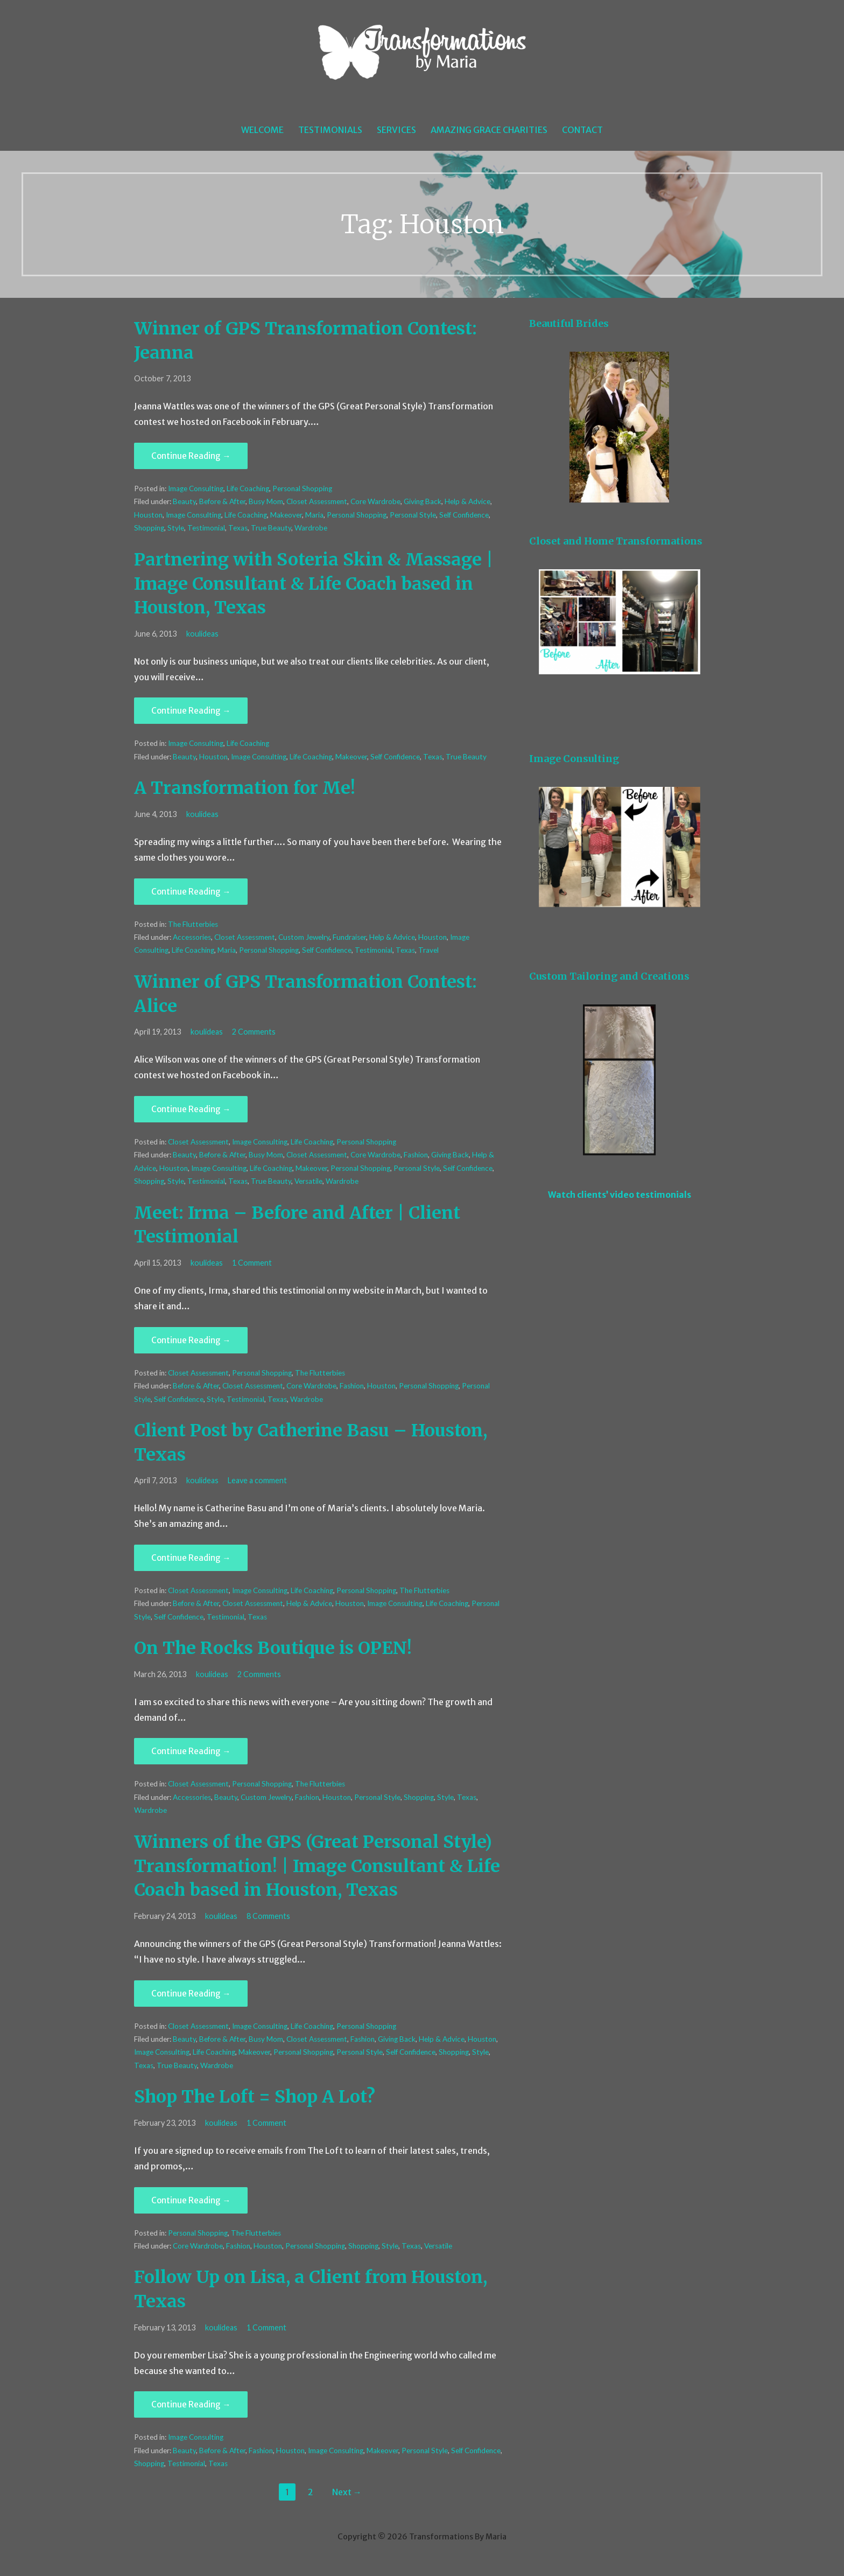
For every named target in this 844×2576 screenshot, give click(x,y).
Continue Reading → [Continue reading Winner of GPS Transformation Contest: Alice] (190, 1109)
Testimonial (206, 527)
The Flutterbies (193, 924)
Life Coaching (248, 488)
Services (396, 129)
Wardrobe (310, 527)
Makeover (286, 515)
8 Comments (268, 1916)
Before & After (222, 501)
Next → (347, 2492)
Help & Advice (467, 501)
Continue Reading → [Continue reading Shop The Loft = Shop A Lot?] (190, 2200)
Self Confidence (464, 515)
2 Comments (254, 1031)
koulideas (202, 633)
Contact (582, 129)
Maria (314, 515)
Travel (428, 950)
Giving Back (422, 501)
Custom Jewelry (303, 937)
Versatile (308, 1181)
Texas (238, 527)
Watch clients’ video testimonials (619, 1194)
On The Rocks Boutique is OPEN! (273, 1648)
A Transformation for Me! (244, 788)
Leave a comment (257, 1480)
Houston (148, 515)
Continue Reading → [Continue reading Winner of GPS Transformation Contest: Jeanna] (190, 456)
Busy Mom (266, 501)
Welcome (262, 129)
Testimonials (330, 129)
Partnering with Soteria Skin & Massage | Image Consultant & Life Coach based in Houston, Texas (313, 584)
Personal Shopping (302, 488)
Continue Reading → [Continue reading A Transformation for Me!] (190, 891)
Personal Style (413, 515)
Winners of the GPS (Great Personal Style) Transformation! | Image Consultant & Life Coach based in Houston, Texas (317, 1866)
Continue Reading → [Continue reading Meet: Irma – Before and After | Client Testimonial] (190, 1340)
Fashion (416, 1154)
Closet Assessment (316, 501)
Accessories (192, 937)
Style (175, 527)
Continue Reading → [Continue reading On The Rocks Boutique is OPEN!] (190, 1751)
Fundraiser (349, 937)
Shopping (149, 527)
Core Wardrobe (375, 501)
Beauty (184, 501)
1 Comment (252, 1262)
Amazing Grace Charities (489, 129)
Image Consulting (195, 488)
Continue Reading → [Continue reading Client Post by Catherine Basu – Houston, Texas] (190, 1558)
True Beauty (271, 527)
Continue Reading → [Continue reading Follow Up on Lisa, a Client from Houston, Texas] (190, 2404)
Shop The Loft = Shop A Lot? (254, 2096)
